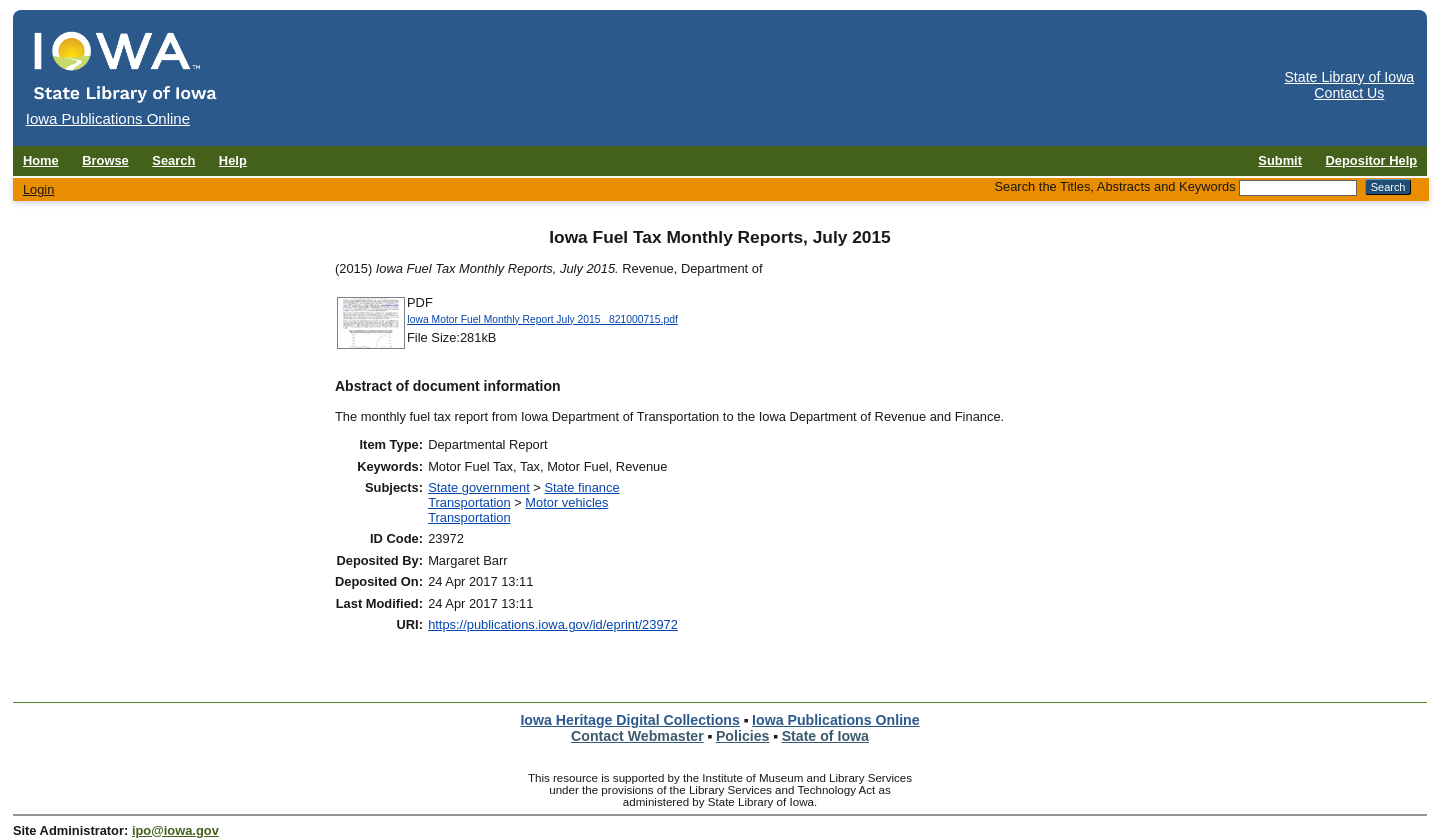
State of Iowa (825, 736)
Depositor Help (1372, 160)
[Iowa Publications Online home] (126, 66)
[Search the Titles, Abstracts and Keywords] (1298, 188)
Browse (105, 160)
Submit (1280, 160)
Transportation (469, 502)
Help (233, 160)
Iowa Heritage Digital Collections (629, 720)
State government (479, 487)
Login (39, 189)
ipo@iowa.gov (175, 830)
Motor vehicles (566, 502)
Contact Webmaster (637, 736)
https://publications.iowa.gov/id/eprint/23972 (553, 624)
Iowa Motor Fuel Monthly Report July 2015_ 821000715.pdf (542, 319)
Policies (743, 736)
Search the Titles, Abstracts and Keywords (1114, 186)
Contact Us (1349, 93)
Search (173, 160)
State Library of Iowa (1349, 77)
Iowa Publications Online (836, 720)
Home (41, 160)
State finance (581, 487)
